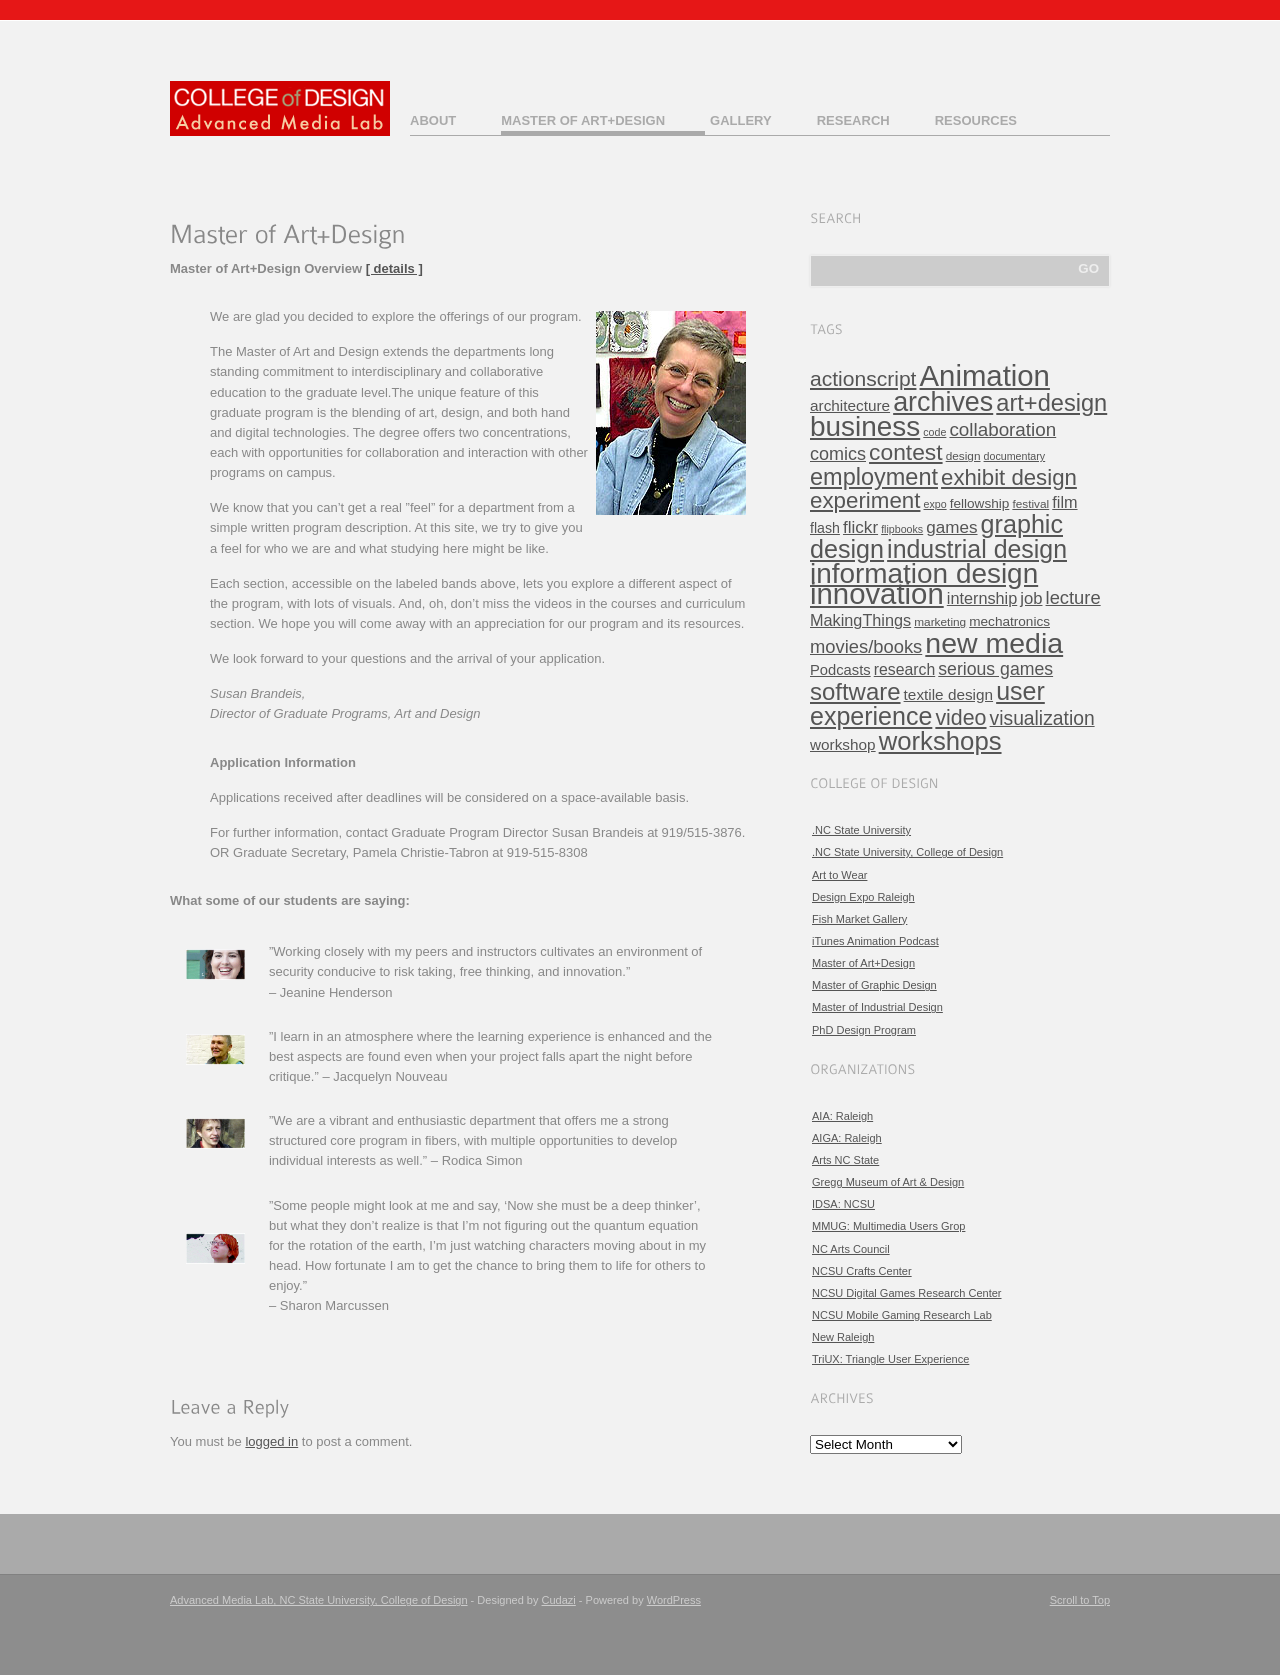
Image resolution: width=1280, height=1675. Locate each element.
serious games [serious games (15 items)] (995, 669)
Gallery (741, 120)
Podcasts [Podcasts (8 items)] (840, 670)
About (433, 120)
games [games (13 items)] (951, 527)
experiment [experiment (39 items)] (865, 500)
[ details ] (394, 268)
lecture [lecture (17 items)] (1073, 597)
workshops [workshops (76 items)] (940, 741)
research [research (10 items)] (904, 669)
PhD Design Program (864, 1030)
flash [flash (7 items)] (825, 528)
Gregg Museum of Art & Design (888, 1182)
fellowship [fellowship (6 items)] (980, 503)
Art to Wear (839, 875)
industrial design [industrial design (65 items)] (977, 549)
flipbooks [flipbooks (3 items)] (902, 529)
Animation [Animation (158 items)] (985, 375)
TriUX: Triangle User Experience (890, 1359)
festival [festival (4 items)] (1030, 504)
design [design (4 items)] (963, 456)
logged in (271, 1441)
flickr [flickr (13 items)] (860, 527)
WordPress (674, 1600)
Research (853, 120)
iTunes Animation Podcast (875, 941)
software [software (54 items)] (855, 691)
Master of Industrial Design (877, 1007)
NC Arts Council (851, 1249)
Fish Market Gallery (859, 919)
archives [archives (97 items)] (943, 402)
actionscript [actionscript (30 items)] (863, 378)
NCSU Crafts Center (862, 1271)
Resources (976, 120)
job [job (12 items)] (1031, 598)
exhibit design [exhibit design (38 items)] (1009, 477)
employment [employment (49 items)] (874, 477)
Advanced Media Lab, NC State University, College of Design (319, 1600)
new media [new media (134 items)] (994, 643)
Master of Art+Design (583, 120)
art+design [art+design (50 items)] (1051, 403)
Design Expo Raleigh (863, 897)
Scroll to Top (1080, 1600)
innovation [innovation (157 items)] (877, 593)
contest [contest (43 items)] (906, 452)
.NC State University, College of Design (907, 852)
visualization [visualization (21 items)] (1042, 718)
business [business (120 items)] (865, 426)
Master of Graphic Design (874, 985)
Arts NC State (845, 1160)
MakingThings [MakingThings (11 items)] (860, 620)
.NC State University (861, 830)
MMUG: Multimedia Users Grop (888, 1226)
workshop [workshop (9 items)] (843, 744)
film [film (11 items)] (1064, 502)
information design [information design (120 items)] (924, 573)
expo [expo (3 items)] (935, 504)
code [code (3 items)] (934, 432)
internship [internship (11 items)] (982, 598)
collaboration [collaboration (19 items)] (1002, 429)
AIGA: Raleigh (847, 1138)
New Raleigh (843, 1337)
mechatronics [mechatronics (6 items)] (1009, 621)
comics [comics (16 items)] (838, 454)
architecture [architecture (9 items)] (850, 405)
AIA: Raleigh (842, 1116)
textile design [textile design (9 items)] (948, 694)
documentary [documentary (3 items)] (1015, 456)
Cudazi (559, 1600)
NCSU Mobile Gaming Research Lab (902, 1315)
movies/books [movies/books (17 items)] (866, 646)
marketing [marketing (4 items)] (940, 622)
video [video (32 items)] (960, 718)
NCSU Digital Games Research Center (907, 1293)
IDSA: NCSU (843, 1204)
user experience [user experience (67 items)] (927, 703)
